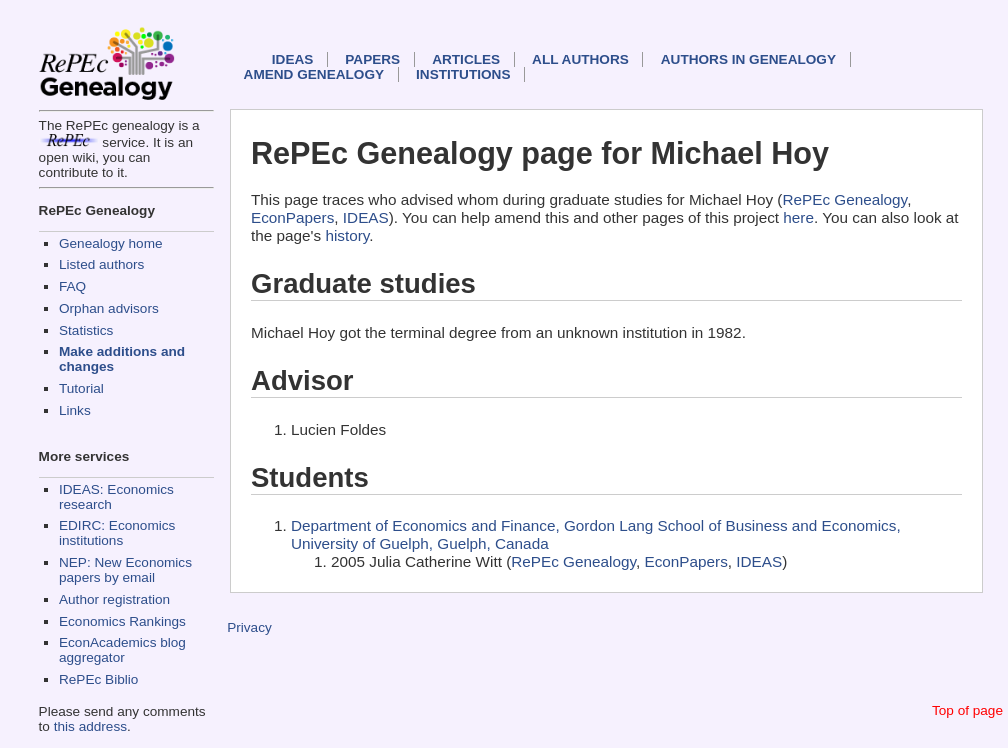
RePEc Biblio (98, 679)
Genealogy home (111, 243)
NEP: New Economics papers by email (125, 570)
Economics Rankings (122, 621)
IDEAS (293, 59)
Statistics (86, 330)
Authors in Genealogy (748, 59)
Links (75, 410)
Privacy (249, 627)
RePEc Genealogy (844, 199)
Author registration (114, 599)
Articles (466, 59)
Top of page (967, 710)
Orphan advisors (109, 308)
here (798, 217)
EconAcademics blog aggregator (122, 650)
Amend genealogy (314, 74)
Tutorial (81, 388)
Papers (372, 59)
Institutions (463, 74)
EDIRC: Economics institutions (117, 533)
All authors (580, 59)
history (347, 235)
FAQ (72, 286)
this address (90, 726)
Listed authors (101, 264)
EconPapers (292, 217)
